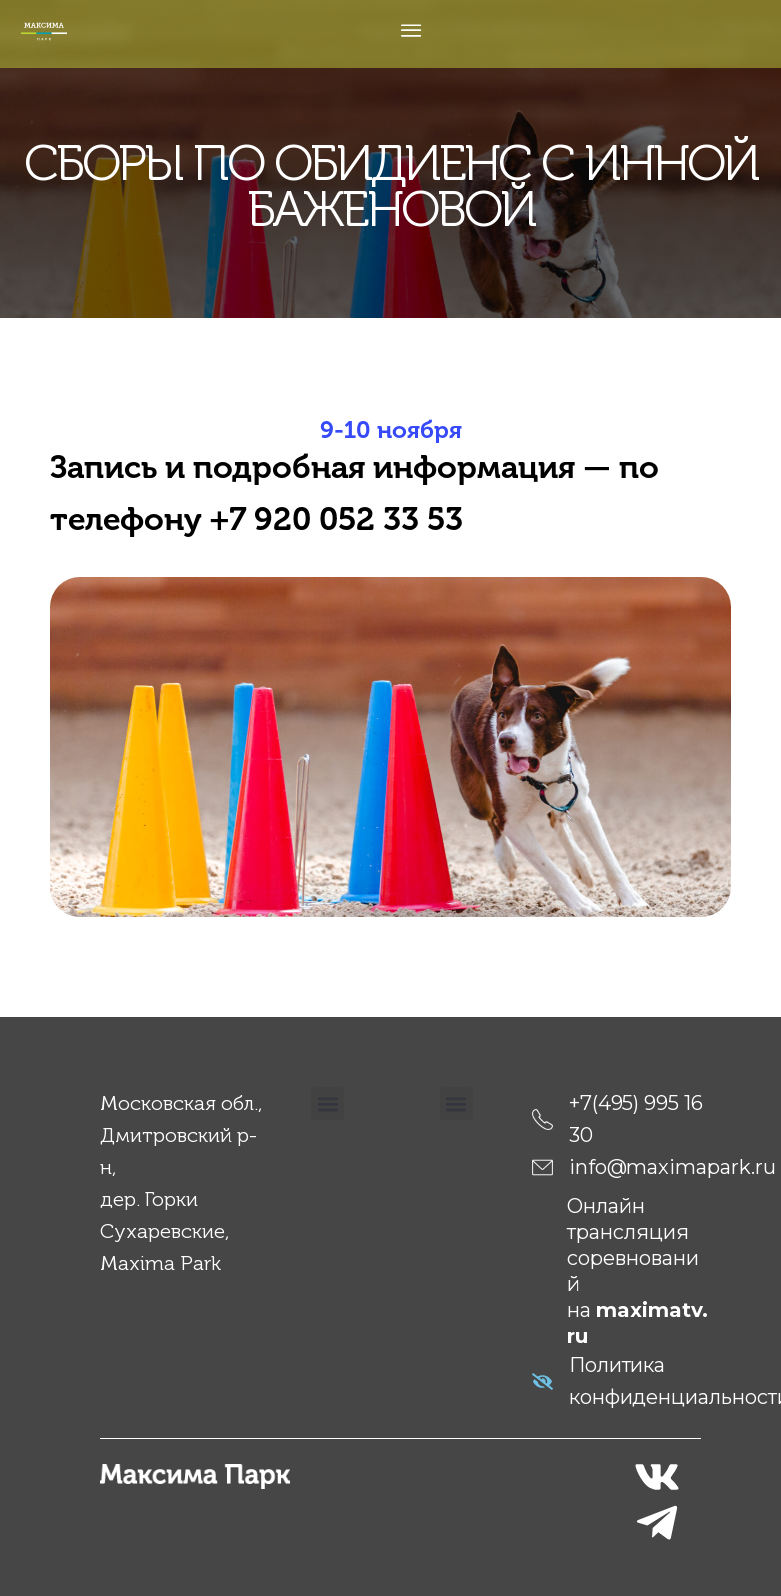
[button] (327, 1103)
